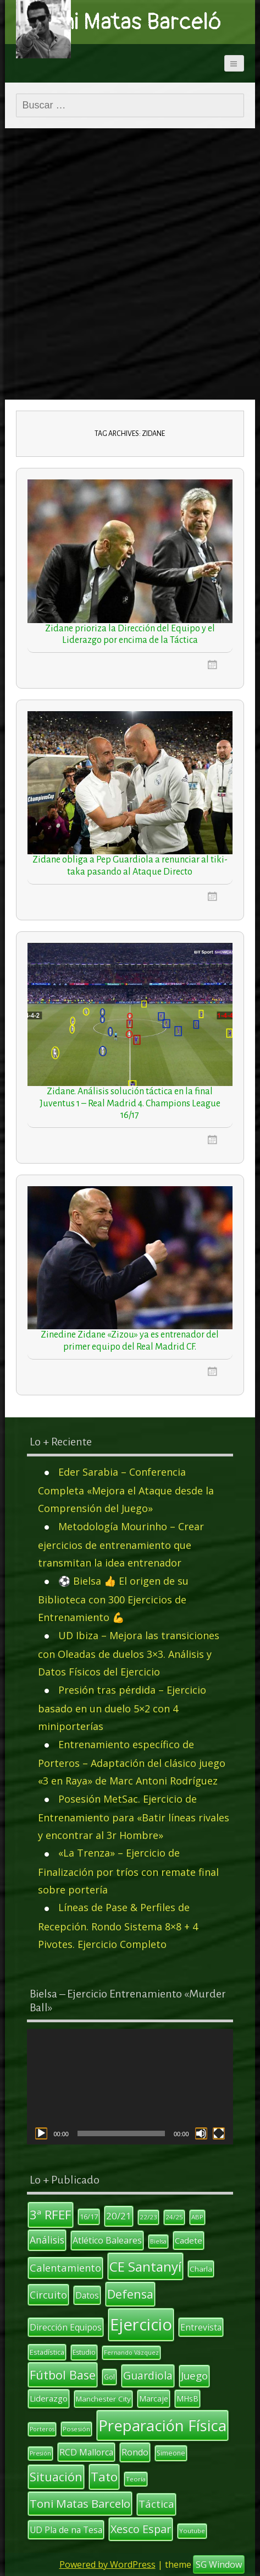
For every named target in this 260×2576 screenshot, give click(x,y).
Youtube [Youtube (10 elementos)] (192, 2530)
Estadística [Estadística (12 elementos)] (47, 2352)
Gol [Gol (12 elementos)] (109, 2377)
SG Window (219, 2564)
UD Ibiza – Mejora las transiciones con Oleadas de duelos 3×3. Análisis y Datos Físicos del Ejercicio (128, 1654)
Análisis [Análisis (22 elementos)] (47, 2239)
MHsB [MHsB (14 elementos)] (187, 2398)
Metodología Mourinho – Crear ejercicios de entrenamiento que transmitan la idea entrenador (121, 1545)
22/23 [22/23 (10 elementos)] (148, 2217)
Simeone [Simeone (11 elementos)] (171, 2453)
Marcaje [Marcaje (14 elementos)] (153, 2398)
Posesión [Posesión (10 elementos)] (76, 2429)
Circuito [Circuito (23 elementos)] (48, 2294)
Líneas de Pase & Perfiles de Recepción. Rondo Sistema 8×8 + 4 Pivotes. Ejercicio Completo (118, 1926)
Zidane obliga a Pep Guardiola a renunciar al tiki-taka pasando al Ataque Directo (130, 866)
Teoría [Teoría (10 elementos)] (136, 2479)
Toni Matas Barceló (130, 22)
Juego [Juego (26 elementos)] (194, 2375)
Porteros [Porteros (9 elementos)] (42, 2429)
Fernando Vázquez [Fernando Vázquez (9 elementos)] (131, 2352)
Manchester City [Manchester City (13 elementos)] (103, 2399)
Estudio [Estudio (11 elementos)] (84, 2352)
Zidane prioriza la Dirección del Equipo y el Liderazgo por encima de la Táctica (130, 635)
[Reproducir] (41, 2133)
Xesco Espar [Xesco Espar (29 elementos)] (140, 2529)
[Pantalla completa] (218, 2133)
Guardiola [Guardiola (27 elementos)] (148, 2375)
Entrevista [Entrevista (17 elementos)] (201, 2327)
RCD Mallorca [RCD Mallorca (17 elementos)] (86, 2452)
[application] (130, 2086)
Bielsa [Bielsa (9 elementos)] (158, 2241)
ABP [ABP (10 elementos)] (197, 2217)
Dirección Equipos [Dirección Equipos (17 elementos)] (66, 2327)
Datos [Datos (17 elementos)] (87, 2295)
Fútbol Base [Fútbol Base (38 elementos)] (63, 2375)
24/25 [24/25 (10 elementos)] (174, 2217)
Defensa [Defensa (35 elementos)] (130, 2294)
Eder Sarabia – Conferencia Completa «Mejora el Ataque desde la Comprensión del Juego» (126, 1490)
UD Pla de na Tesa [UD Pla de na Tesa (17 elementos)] (66, 2530)
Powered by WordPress (107, 2564)
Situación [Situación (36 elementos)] (56, 2477)
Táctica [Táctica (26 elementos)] (156, 2504)
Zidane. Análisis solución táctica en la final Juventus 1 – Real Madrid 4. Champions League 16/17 (130, 1103)
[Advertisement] (130, 264)
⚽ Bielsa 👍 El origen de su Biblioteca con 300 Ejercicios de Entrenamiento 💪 (113, 1599)
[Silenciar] (201, 2133)
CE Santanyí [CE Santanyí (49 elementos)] (145, 2266)
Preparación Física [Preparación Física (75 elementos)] (162, 2425)
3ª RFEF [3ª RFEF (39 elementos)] (50, 2214)
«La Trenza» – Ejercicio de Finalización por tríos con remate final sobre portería (128, 1871)
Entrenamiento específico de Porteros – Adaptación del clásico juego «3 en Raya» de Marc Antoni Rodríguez (131, 1763)
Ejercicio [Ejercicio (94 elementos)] (141, 2324)
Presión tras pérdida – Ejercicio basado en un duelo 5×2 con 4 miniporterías (122, 1708)
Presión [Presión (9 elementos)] (40, 2453)
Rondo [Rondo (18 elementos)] (134, 2452)
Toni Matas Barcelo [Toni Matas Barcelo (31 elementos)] (80, 2503)
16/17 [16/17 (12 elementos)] (89, 2217)
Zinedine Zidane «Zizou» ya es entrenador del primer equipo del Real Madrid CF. (130, 1341)
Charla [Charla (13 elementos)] (201, 2269)
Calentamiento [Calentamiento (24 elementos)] (65, 2267)
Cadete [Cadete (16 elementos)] (188, 2240)
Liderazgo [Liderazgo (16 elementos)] (49, 2398)
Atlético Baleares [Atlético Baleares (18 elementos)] (107, 2240)
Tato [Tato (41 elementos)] (104, 2476)
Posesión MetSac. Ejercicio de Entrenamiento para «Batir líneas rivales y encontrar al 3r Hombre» (133, 1817)
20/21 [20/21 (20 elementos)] (118, 2215)
